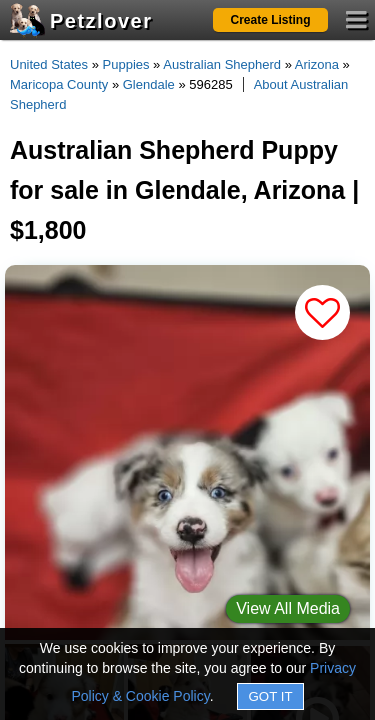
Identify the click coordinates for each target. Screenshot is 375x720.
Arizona (317, 64)
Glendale (149, 84)
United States (49, 64)
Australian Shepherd (222, 64)
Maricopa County (59, 84)
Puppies (126, 64)
